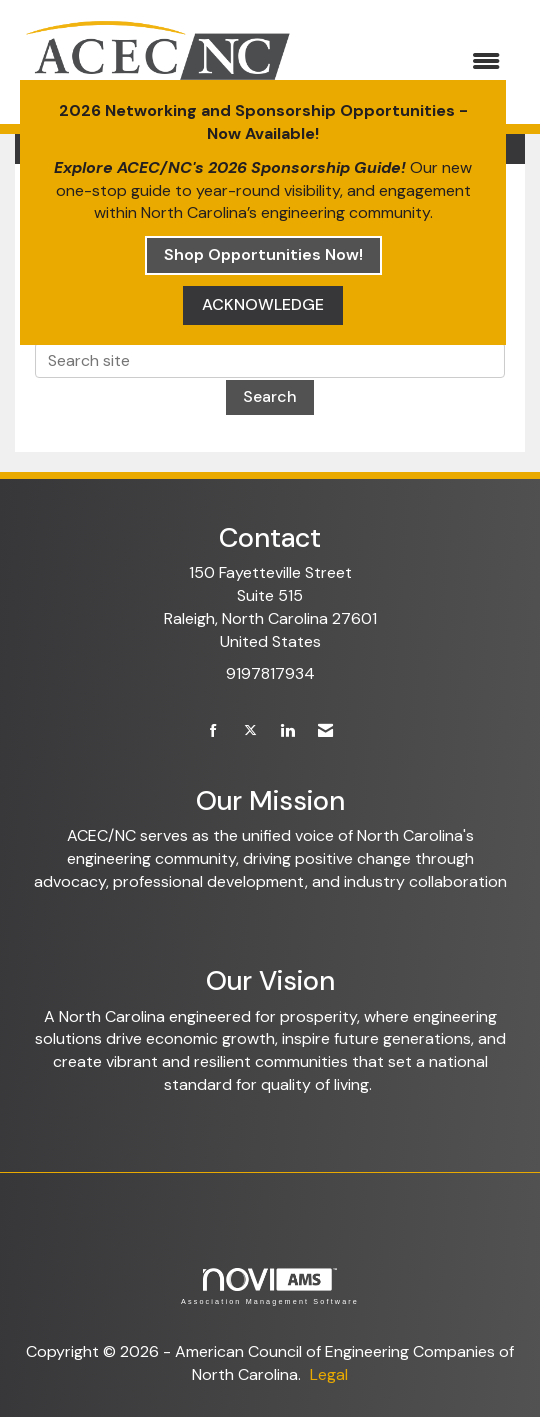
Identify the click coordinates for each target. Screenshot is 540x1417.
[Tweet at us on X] (250, 731)
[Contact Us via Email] (325, 731)
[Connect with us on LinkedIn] (287, 731)
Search (270, 396)
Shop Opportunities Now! (263, 254)
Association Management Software (270, 1286)
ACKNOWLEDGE (263, 304)
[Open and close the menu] (410, 62)
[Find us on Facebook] (213, 731)
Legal (329, 1374)
